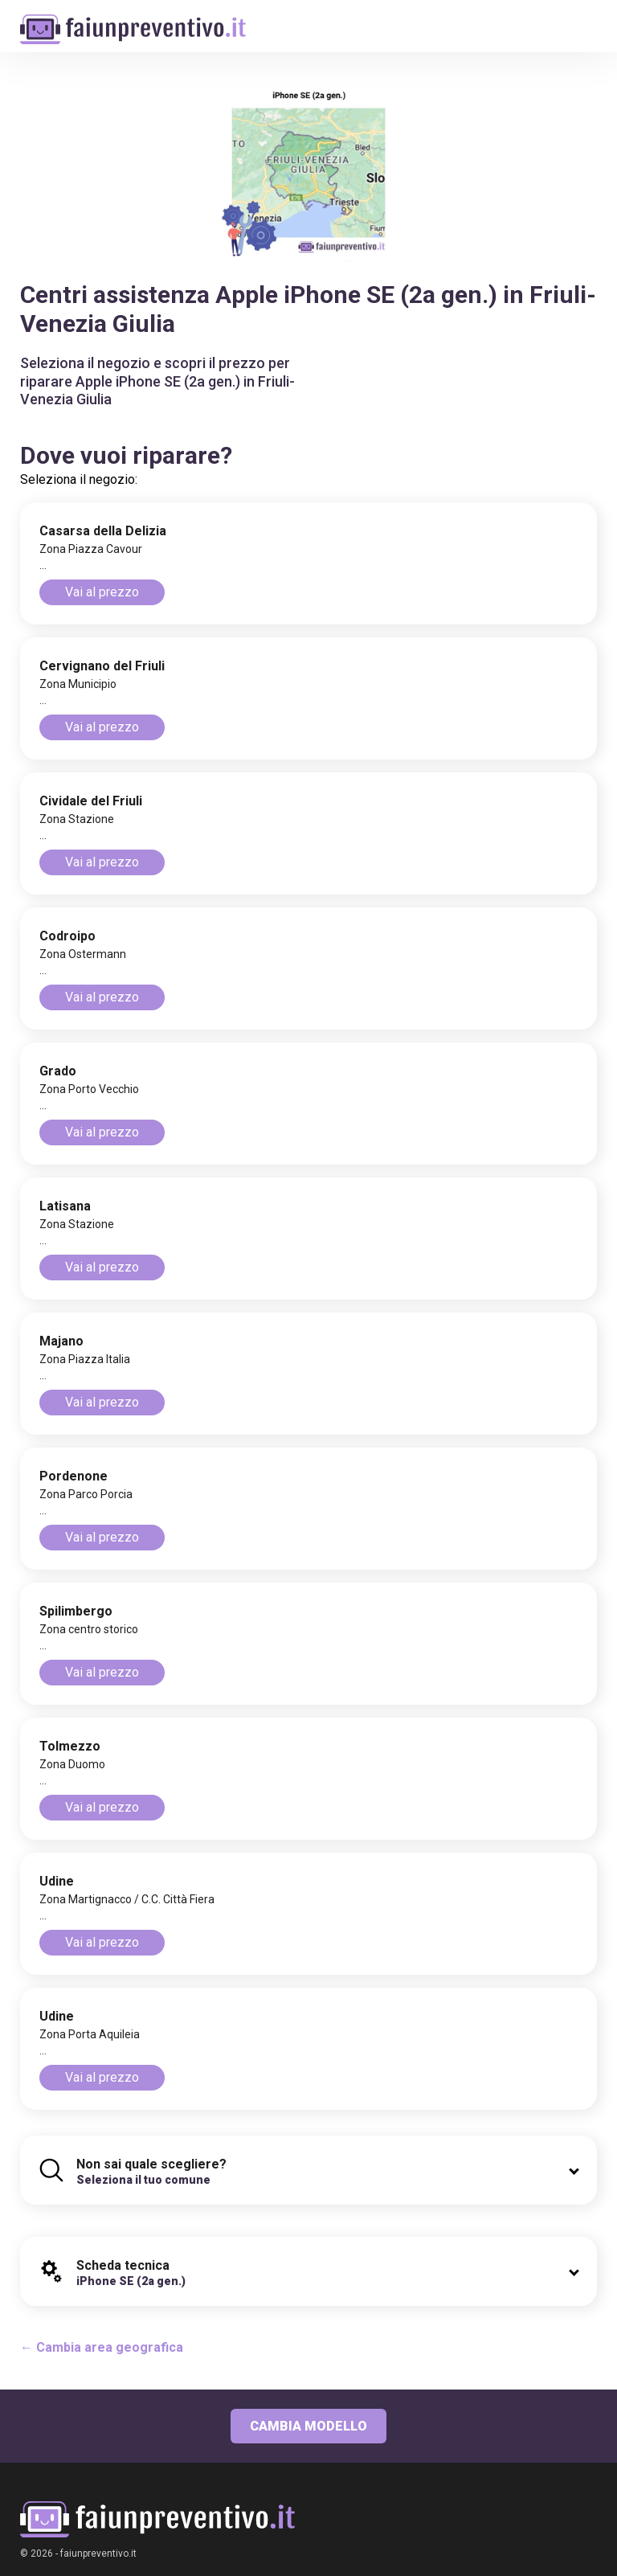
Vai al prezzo (102, 592)
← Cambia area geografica (101, 2347)
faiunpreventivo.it (98, 2553)
